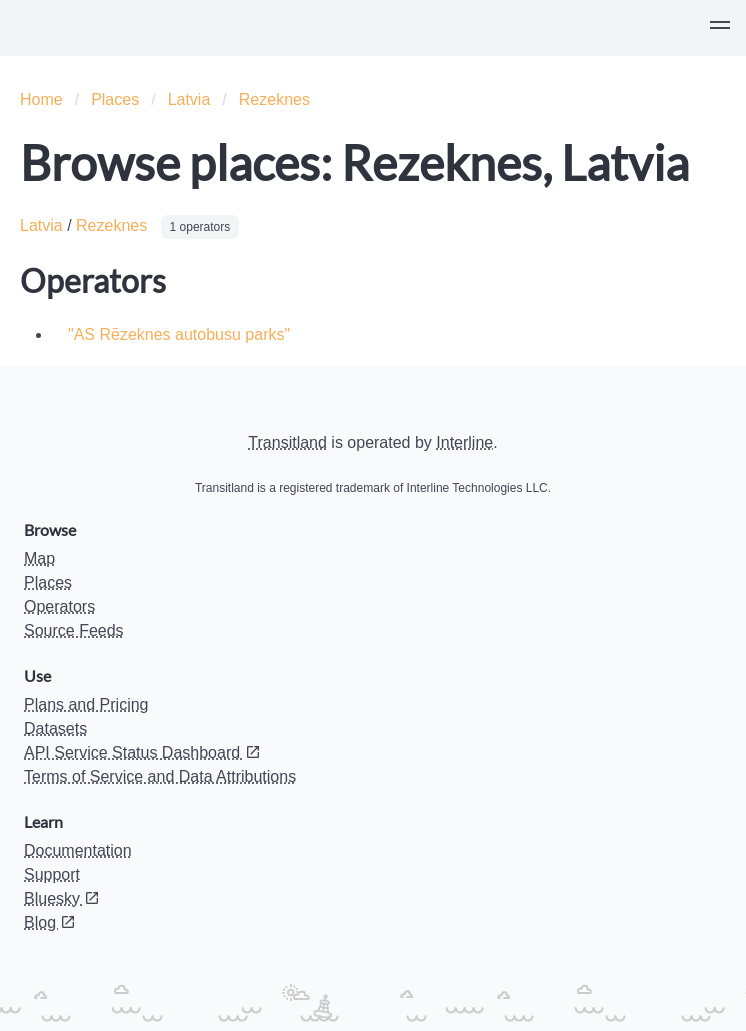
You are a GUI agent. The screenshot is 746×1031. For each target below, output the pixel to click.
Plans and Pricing (86, 704)
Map (39, 558)
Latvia (189, 99)
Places (115, 99)
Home (41, 99)
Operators (59, 606)
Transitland (287, 442)
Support (52, 874)
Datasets (55, 728)
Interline (464, 442)
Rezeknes (274, 99)
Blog (50, 922)
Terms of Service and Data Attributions (160, 776)
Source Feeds (74, 630)
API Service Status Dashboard (142, 752)
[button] (720, 28)
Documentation (78, 850)
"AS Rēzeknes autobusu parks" (179, 334)
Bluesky (62, 898)
